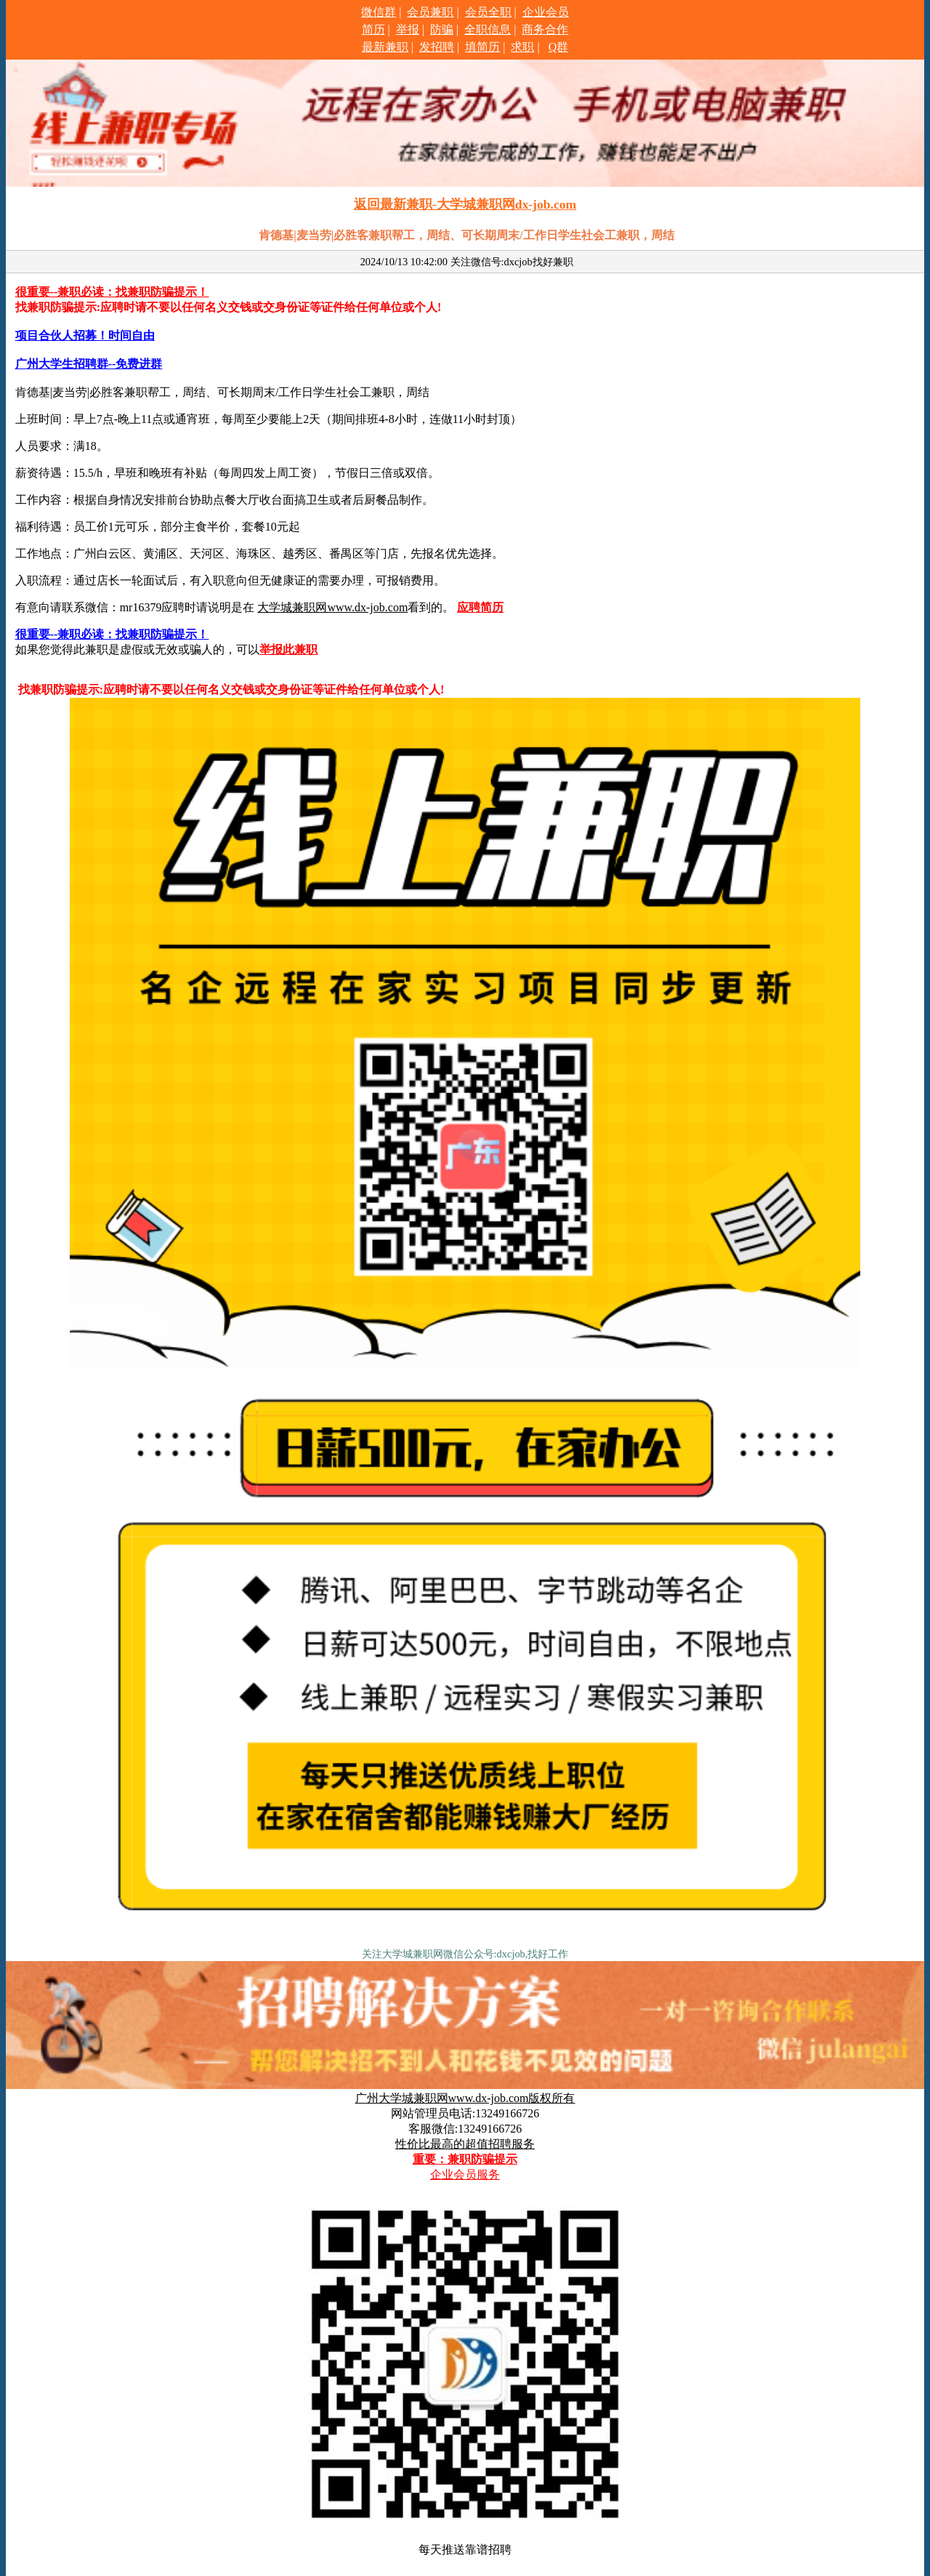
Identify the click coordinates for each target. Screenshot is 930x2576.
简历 (373, 29)
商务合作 (545, 29)
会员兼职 (430, 12)
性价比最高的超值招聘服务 (465, 2144)
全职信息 (487, 29)
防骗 (441, 29)
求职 (522, 47)
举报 (407, 29)
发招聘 (436, 47)
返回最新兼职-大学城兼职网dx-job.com (465, 204)
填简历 (482, 47)
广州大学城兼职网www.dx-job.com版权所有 (465, 2098)
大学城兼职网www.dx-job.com (332, 607)
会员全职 (488, 12)
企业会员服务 (465, 2174)
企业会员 (545, 12)
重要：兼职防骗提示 (465, 2159)
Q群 (559, 47)
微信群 (378, 12)
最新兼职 (385, 47)
